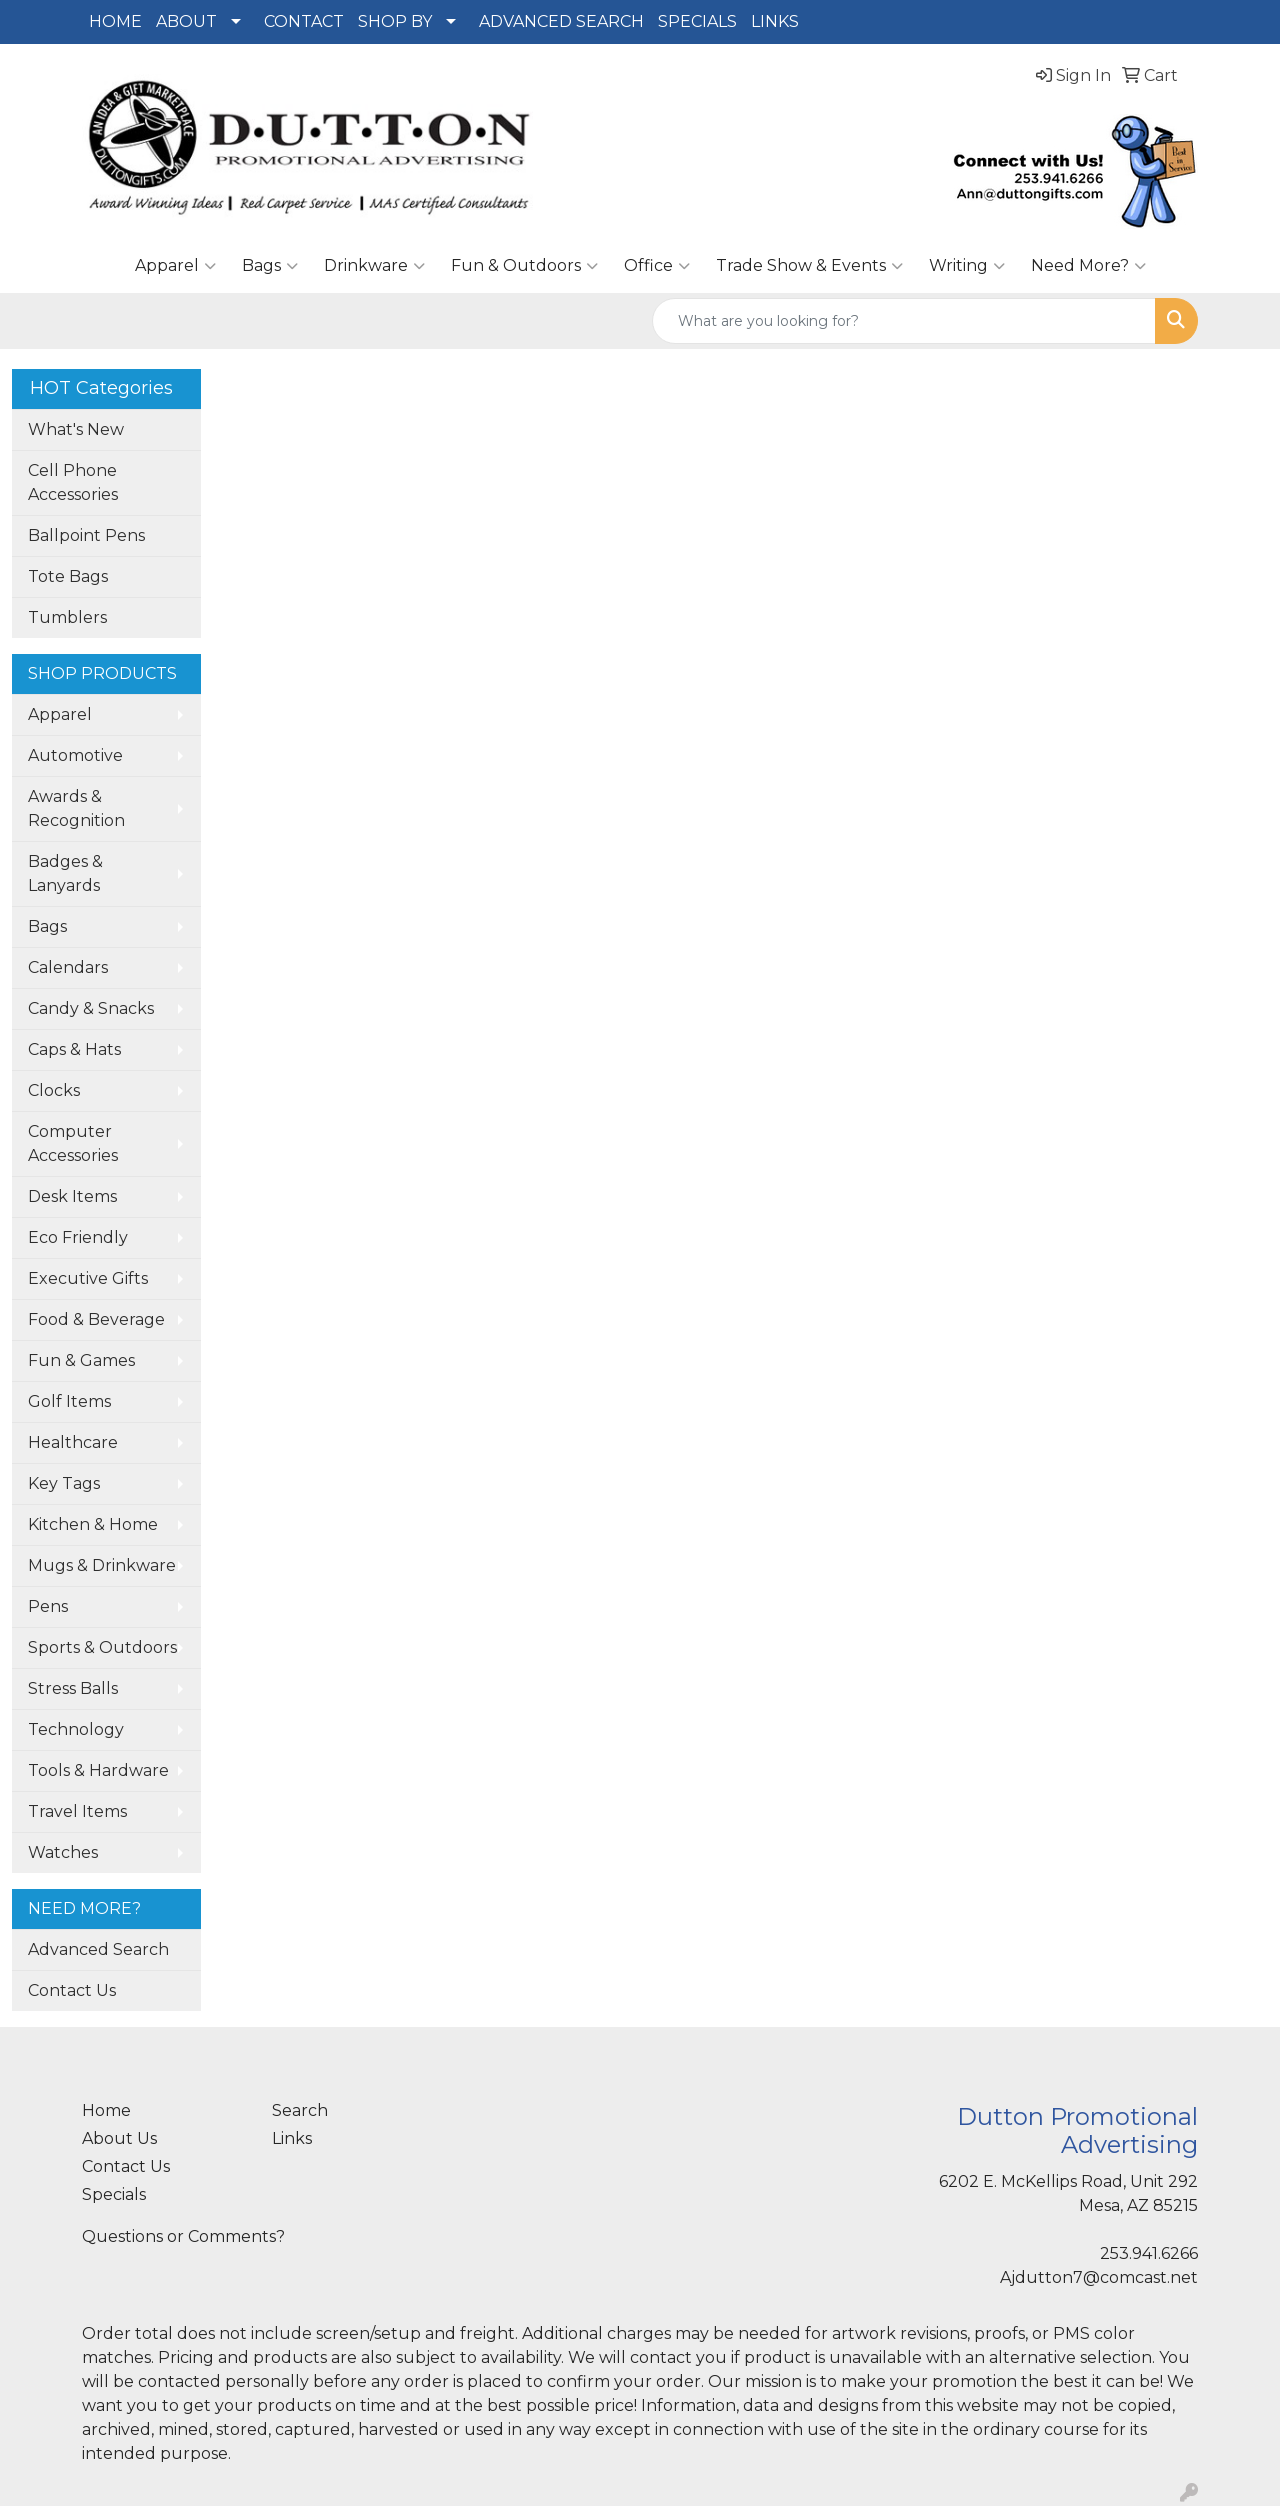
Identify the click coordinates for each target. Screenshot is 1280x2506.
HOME (115, 21)
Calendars (68, 967)
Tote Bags (68, 576)
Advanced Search (98, 1949)
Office (657, 266)
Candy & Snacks (91, 1008)
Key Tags (64, 1483)
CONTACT (304, 21)
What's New (76, 429)
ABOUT (186, 21)
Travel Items (77, 1811)
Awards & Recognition (76, 808)
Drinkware (374, 266)
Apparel (175, 266)
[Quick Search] (904, 321)
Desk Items (72, 1196)
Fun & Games (81, 1360)
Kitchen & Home (93, 1524)
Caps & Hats (74, 1049)
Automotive (75, 755)
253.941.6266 (1149, 2253)
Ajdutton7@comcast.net (1099, 2277)
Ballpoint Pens (86, 535)
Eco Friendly (78, 1237)
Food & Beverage (96, 1319)
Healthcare (73, 1442)
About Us (119, 2138)
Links (292, 2138)
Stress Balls (73, 1688)
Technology (76, 1729)
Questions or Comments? (183, 2236)
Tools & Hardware (98, 1770)
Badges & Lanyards (65, 873)
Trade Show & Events (809, 266)
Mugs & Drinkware (102, 1565)
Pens (48, 1606)
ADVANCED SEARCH (561, 21)
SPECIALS (697, 21)
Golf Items (69, 1401)
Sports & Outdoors (102, 1647)
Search (300, 2110)
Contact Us (72, 1990)
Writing (967, 266)
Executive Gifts (88, 1278)
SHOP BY (395, 21)
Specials (114, 2194)
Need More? (1088, 266)
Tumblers (67, 617)
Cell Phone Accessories (73, 482)
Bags (270, 266)
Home (106, 2110)
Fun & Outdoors (524, 266)
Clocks (54, 1090)
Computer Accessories (73, 1143)
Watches (63, 1852)
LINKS (775, 21)
